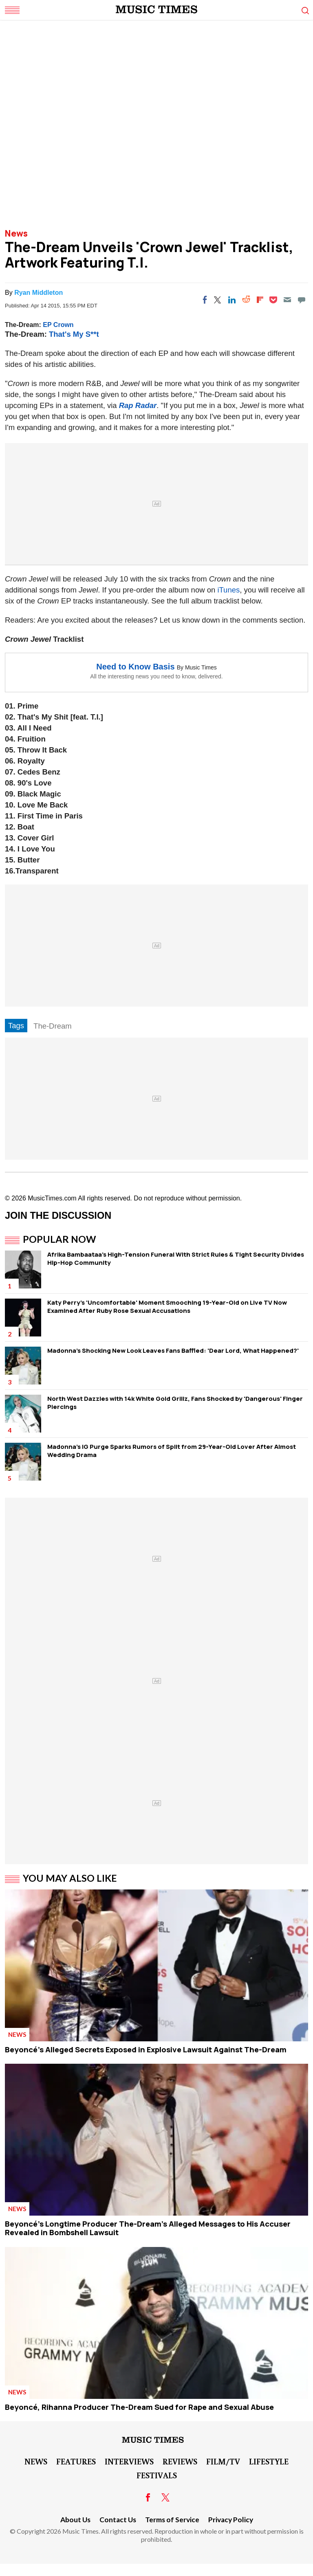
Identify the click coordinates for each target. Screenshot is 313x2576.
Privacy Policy (230, 2519)
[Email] (287, 299)
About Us (75, 2519)
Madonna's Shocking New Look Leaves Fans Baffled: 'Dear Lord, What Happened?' (173, 1350)
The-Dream (52, 1026)
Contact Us (117, 2519)
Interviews (129, 2461)
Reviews (180, 2461)
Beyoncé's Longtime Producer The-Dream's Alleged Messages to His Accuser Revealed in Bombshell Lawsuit (148, 2228)
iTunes (228, 590)
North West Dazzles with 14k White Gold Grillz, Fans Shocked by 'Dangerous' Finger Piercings (175, 1402)
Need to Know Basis (135, 666)
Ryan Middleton (38, 292)
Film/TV (223, 2461)
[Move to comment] (301, 299)
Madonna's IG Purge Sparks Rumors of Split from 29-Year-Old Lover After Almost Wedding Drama (171, 1450)
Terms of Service (172, 2519)
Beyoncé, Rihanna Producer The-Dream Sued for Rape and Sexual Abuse (139, 2407)
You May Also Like (70, 1878)
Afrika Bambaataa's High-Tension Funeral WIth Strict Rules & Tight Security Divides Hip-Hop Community (175, 1258)
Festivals (157, 2475)
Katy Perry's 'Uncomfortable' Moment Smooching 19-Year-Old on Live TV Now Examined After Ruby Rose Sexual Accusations (167, 1306)
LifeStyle (269, 2461)
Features (76, 2461)
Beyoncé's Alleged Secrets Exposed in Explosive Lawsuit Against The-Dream (146, 2049)
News (16, 233)
